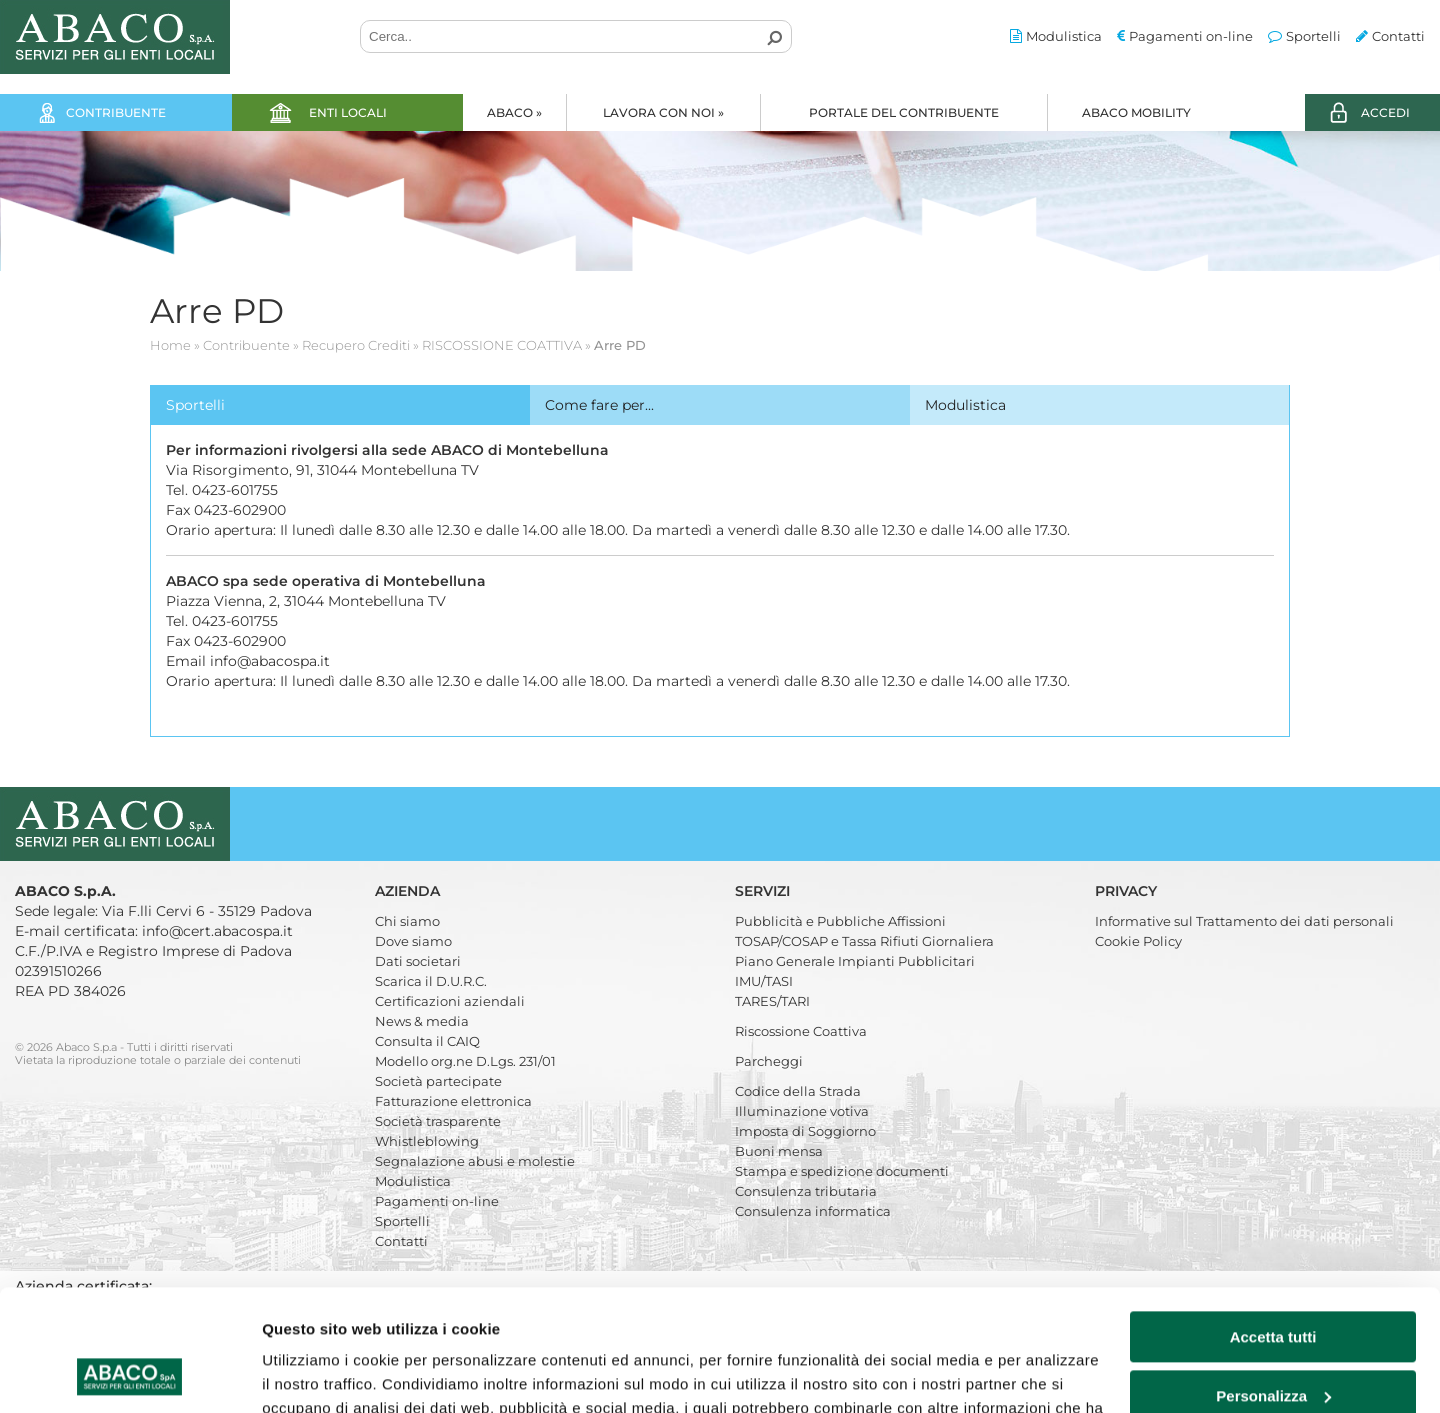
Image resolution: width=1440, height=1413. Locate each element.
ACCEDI (1385, 112)
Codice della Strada (798, 1091)
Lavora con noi (663, 112)
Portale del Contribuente (904, 112)
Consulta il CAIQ (427, 1041)
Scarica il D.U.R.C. (431, 981)
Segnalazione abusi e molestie (475, 1161)
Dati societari (418, 961)
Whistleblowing (427, 1141)
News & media (422, 1021)
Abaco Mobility (1136, 112)
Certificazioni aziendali (450, 1001)
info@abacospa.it (270, 661)
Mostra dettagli (316, 1373)
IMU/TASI (764, 981)
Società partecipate (438, 1081)
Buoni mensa (779, 1151)
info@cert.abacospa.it (217, 931)
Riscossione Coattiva (801, 1031)
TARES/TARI (772, 1001)
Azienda (409, 891)
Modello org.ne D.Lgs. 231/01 (465, 1061)
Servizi (764, 891)
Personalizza (1273, 1281)
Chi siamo (407, 921)
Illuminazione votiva (802, 1111)
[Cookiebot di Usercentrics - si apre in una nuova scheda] (129, 1374)
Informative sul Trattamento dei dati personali (1244, 921)
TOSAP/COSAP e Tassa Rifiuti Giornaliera (864, 941)
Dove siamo (413, 941)
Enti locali (348, 112)
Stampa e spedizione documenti (842, 1171)
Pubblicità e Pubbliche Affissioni (840, 921)
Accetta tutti (1273, 1223)
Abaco (514, 112)
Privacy (1128, 891)
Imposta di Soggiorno (805, 1131)
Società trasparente (438, 1121)
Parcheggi (769, 1061)
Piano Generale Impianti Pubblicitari (855, 961)
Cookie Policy (1138, 941)
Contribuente (116, 112)
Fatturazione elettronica (453, 1101)
